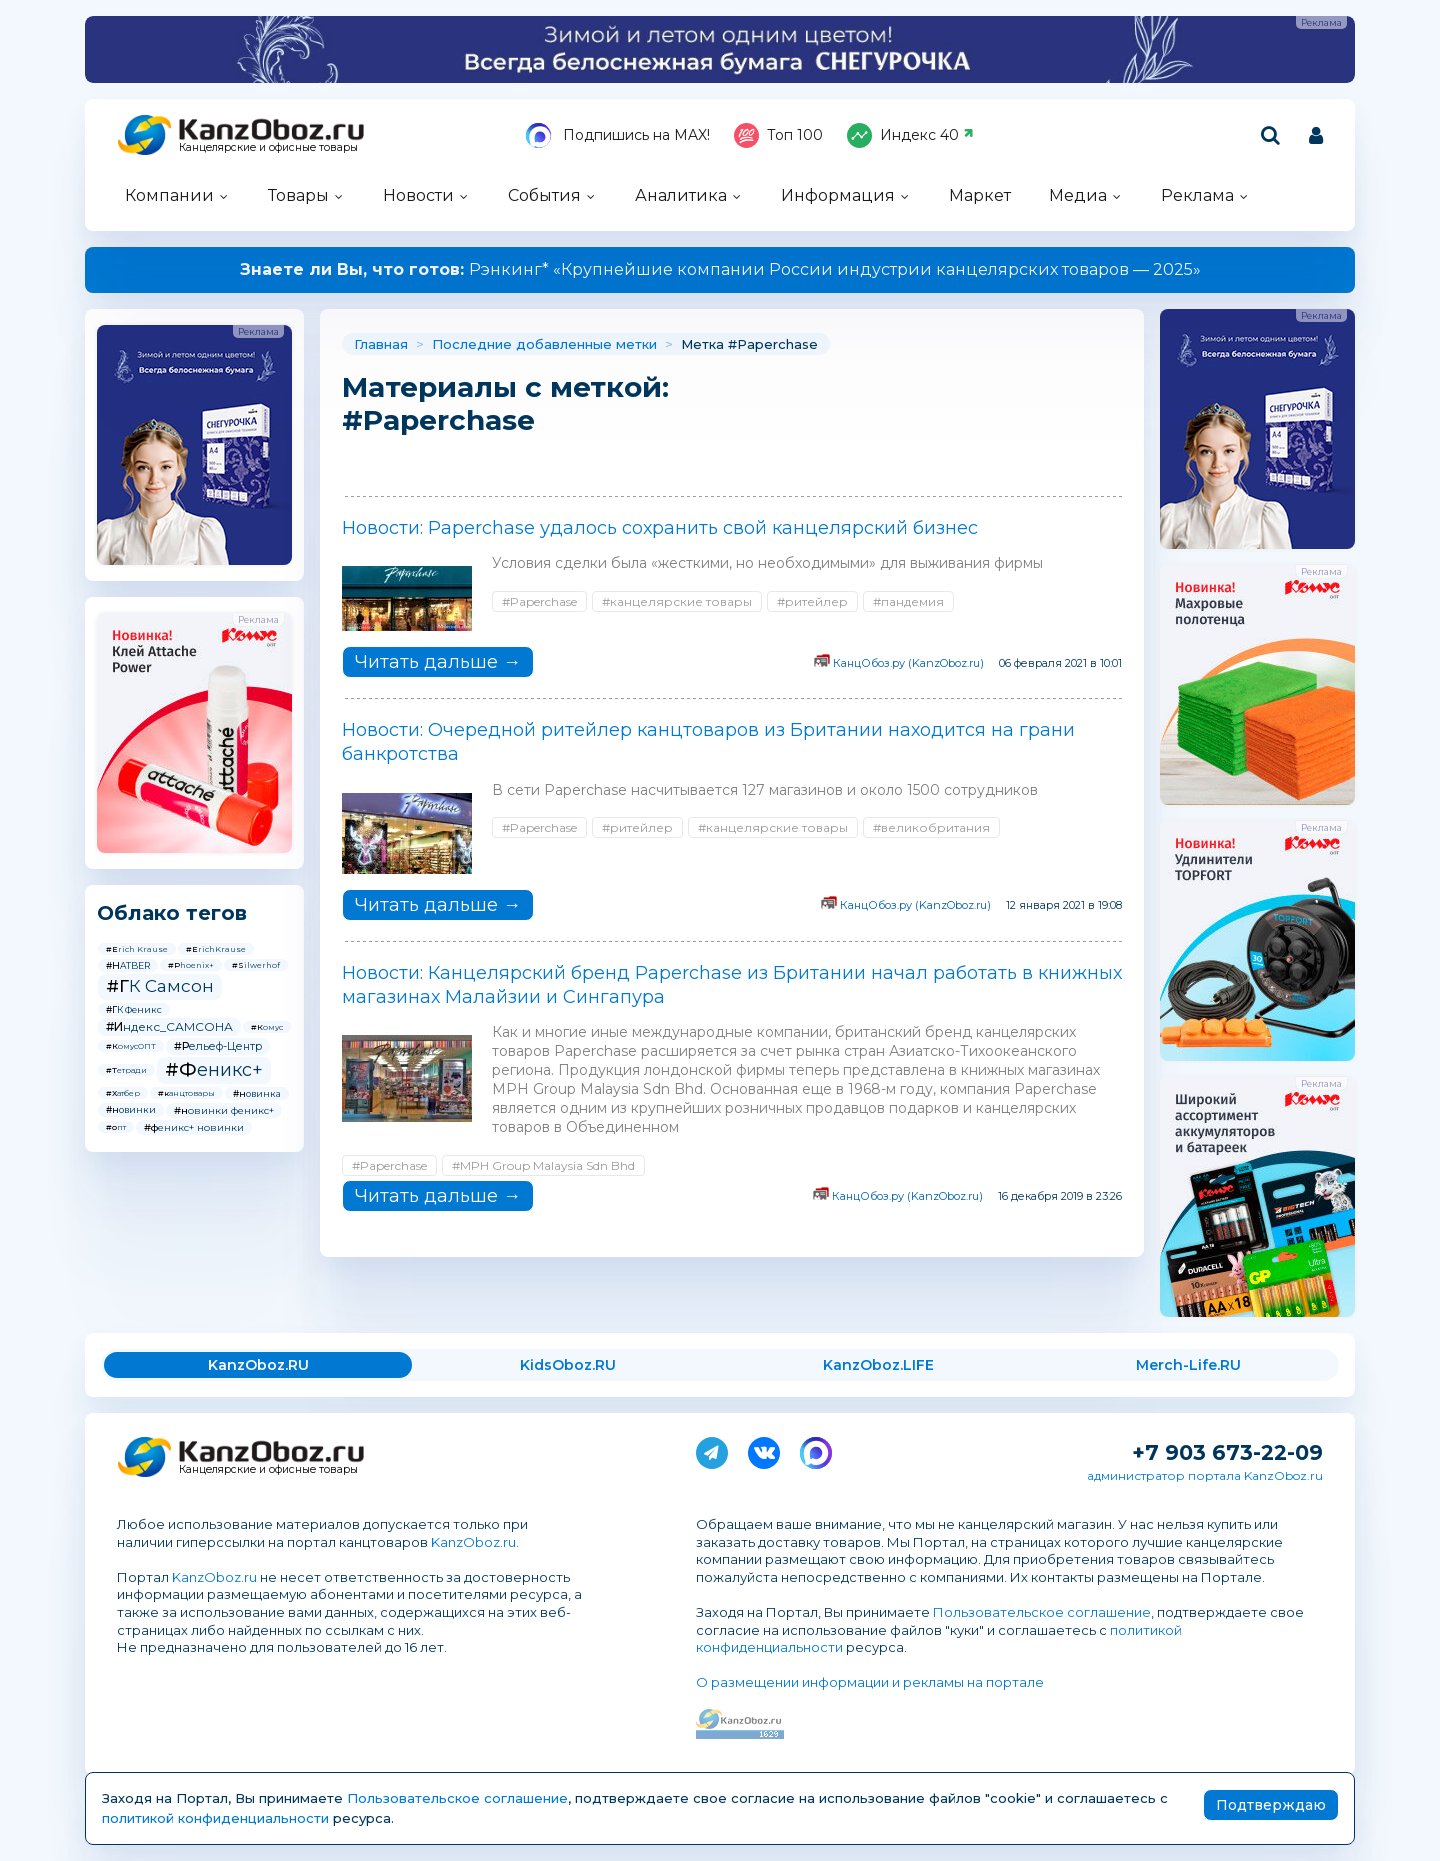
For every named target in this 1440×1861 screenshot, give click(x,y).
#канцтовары (186, 1093)
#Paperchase (539, 601)
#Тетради (126, 1070)
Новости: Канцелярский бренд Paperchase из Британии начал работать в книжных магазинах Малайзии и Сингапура (732, 985)
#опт (116, 1127)
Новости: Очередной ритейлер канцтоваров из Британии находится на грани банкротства (708, 742)
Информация (838, 195)
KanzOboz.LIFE (878, 1365)
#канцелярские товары (677, 601)
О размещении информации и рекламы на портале (870, 1682)
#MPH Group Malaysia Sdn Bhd (543, 1165)
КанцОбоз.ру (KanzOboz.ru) (908, 663)
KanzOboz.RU (258, 1365)
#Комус (267, 1027)
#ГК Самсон (160, 986)
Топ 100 (778, 135)
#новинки (131, 1109)
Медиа (1078, 195)
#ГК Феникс (134, 1009)
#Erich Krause (137, 949)
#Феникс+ (214, 1070)
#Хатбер (123, 1093)
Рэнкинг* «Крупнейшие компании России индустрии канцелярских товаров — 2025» (720, 269)
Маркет (980, 195)
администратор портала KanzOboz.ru (1205, 1475)
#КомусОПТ (131, 1046)
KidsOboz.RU (568, 1365)
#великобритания (931, 827)
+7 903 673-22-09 (1227, 1452)
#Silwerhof (256, 965)
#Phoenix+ (191, 965)
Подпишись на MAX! (618, 135)
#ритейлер (812, 601)
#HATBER (128, 965)
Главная (381, 344)
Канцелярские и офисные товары (268, 147)
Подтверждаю (1271, 1805)
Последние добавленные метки (544, 344)
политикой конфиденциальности (215, 1818)
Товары (298, 195)
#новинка (257, 1093)
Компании (169, 195)
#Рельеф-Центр (218, 1046)
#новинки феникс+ (224, 1110)
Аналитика (681, 195)
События (544, 195)
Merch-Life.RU (1188, 1365)
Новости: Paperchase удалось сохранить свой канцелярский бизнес (660, 528)
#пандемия (908, 601)
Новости (418, 195)
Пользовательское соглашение (1042, 1612)
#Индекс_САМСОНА (169, 1026)
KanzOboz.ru (473, 1542)
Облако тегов (172, 913)
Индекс (910, 135)
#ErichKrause (216, 949)
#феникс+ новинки (194, 1127)
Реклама (1197, 195)
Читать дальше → (438, 662)
